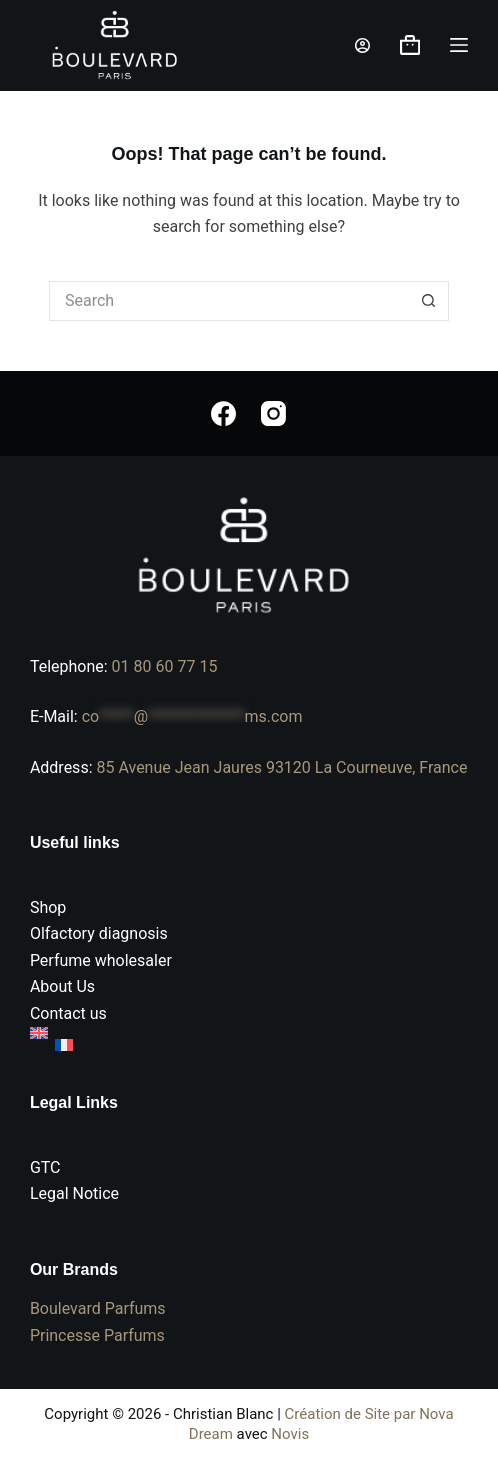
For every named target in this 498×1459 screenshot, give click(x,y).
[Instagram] (273, 413)
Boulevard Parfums (98, 1308)
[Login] (362, 45)
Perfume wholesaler (101, 960)
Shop (48, 907)
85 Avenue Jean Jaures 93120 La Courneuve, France (281, 767)
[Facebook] (223, 413)
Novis (290, 1434)
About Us (62, 986)
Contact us (68, 1013)
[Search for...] (229, 301)
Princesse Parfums (97, 1335)
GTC (45, 1167)
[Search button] (429, 301)
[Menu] (459, 45)
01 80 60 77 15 (165, 666)
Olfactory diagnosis (99, 933)
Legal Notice (74, 1193)
